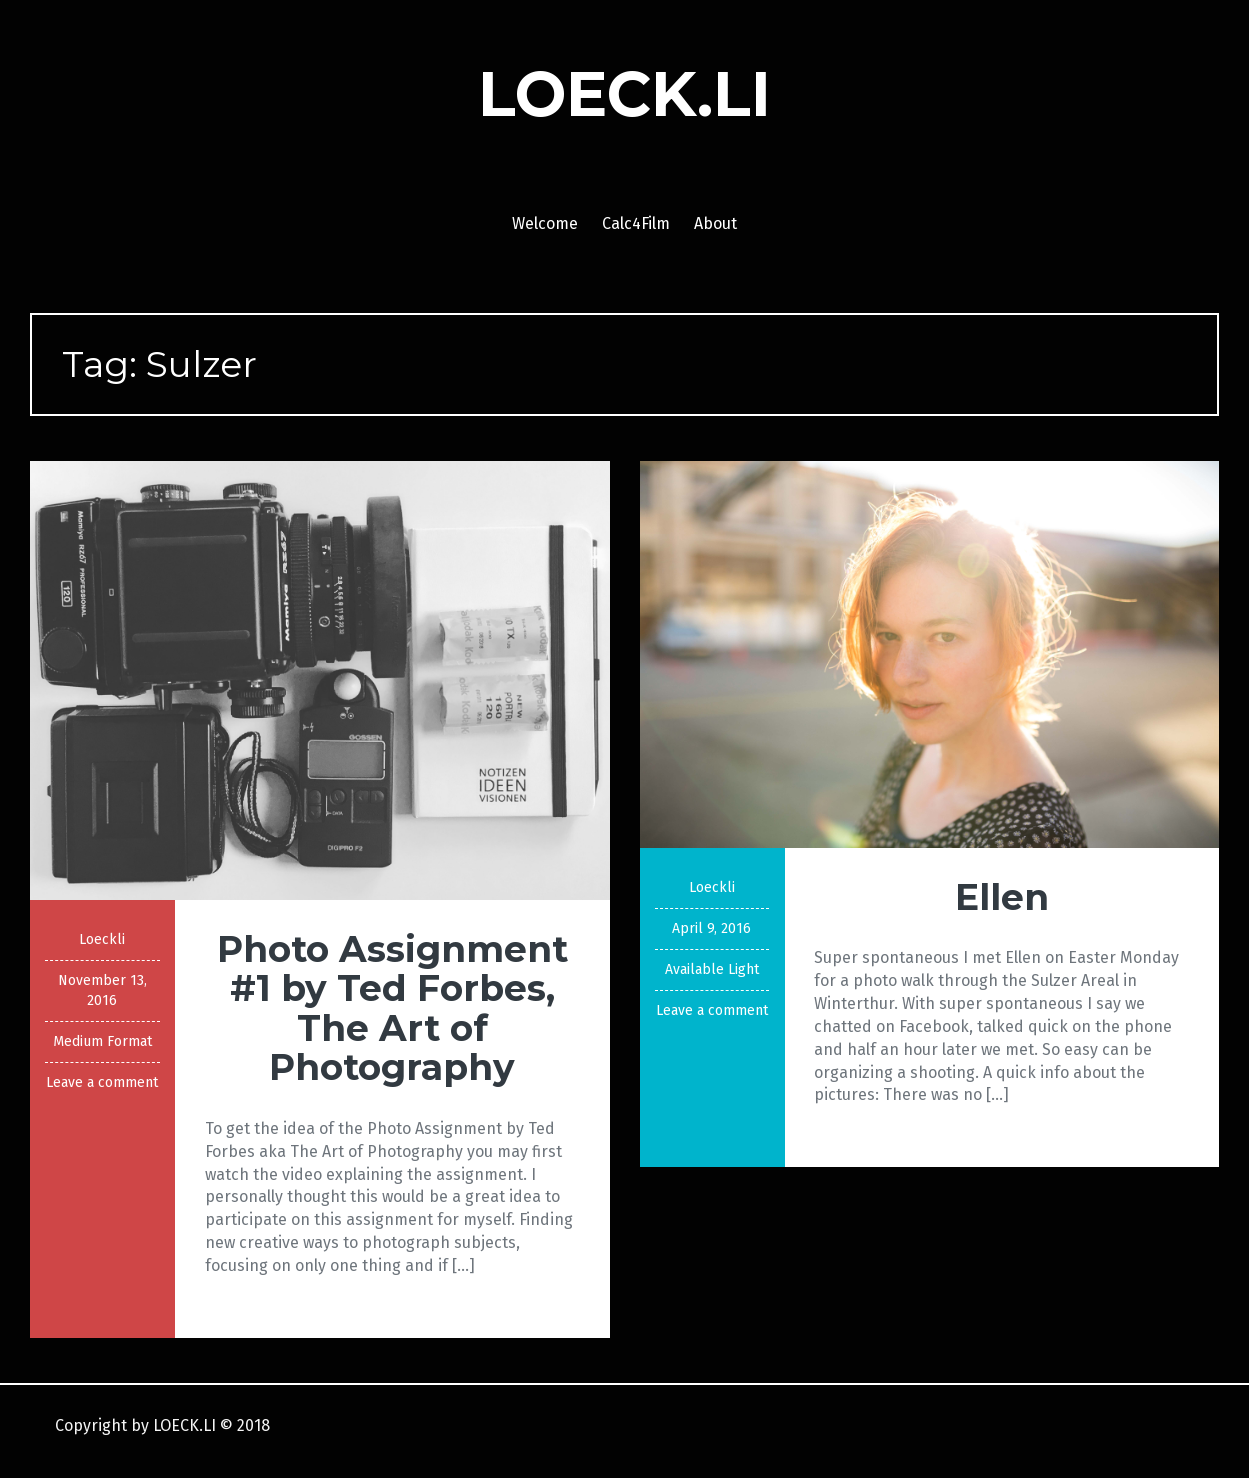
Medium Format (102, 1041)
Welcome (545, 223)
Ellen (1002, 897)
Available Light (712, 969)
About (715, 223)
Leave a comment (102, 1082)
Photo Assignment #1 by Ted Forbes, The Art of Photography (392, 1008)
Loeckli (102, 939)
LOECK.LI (624, 94)
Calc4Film (636, 223)
